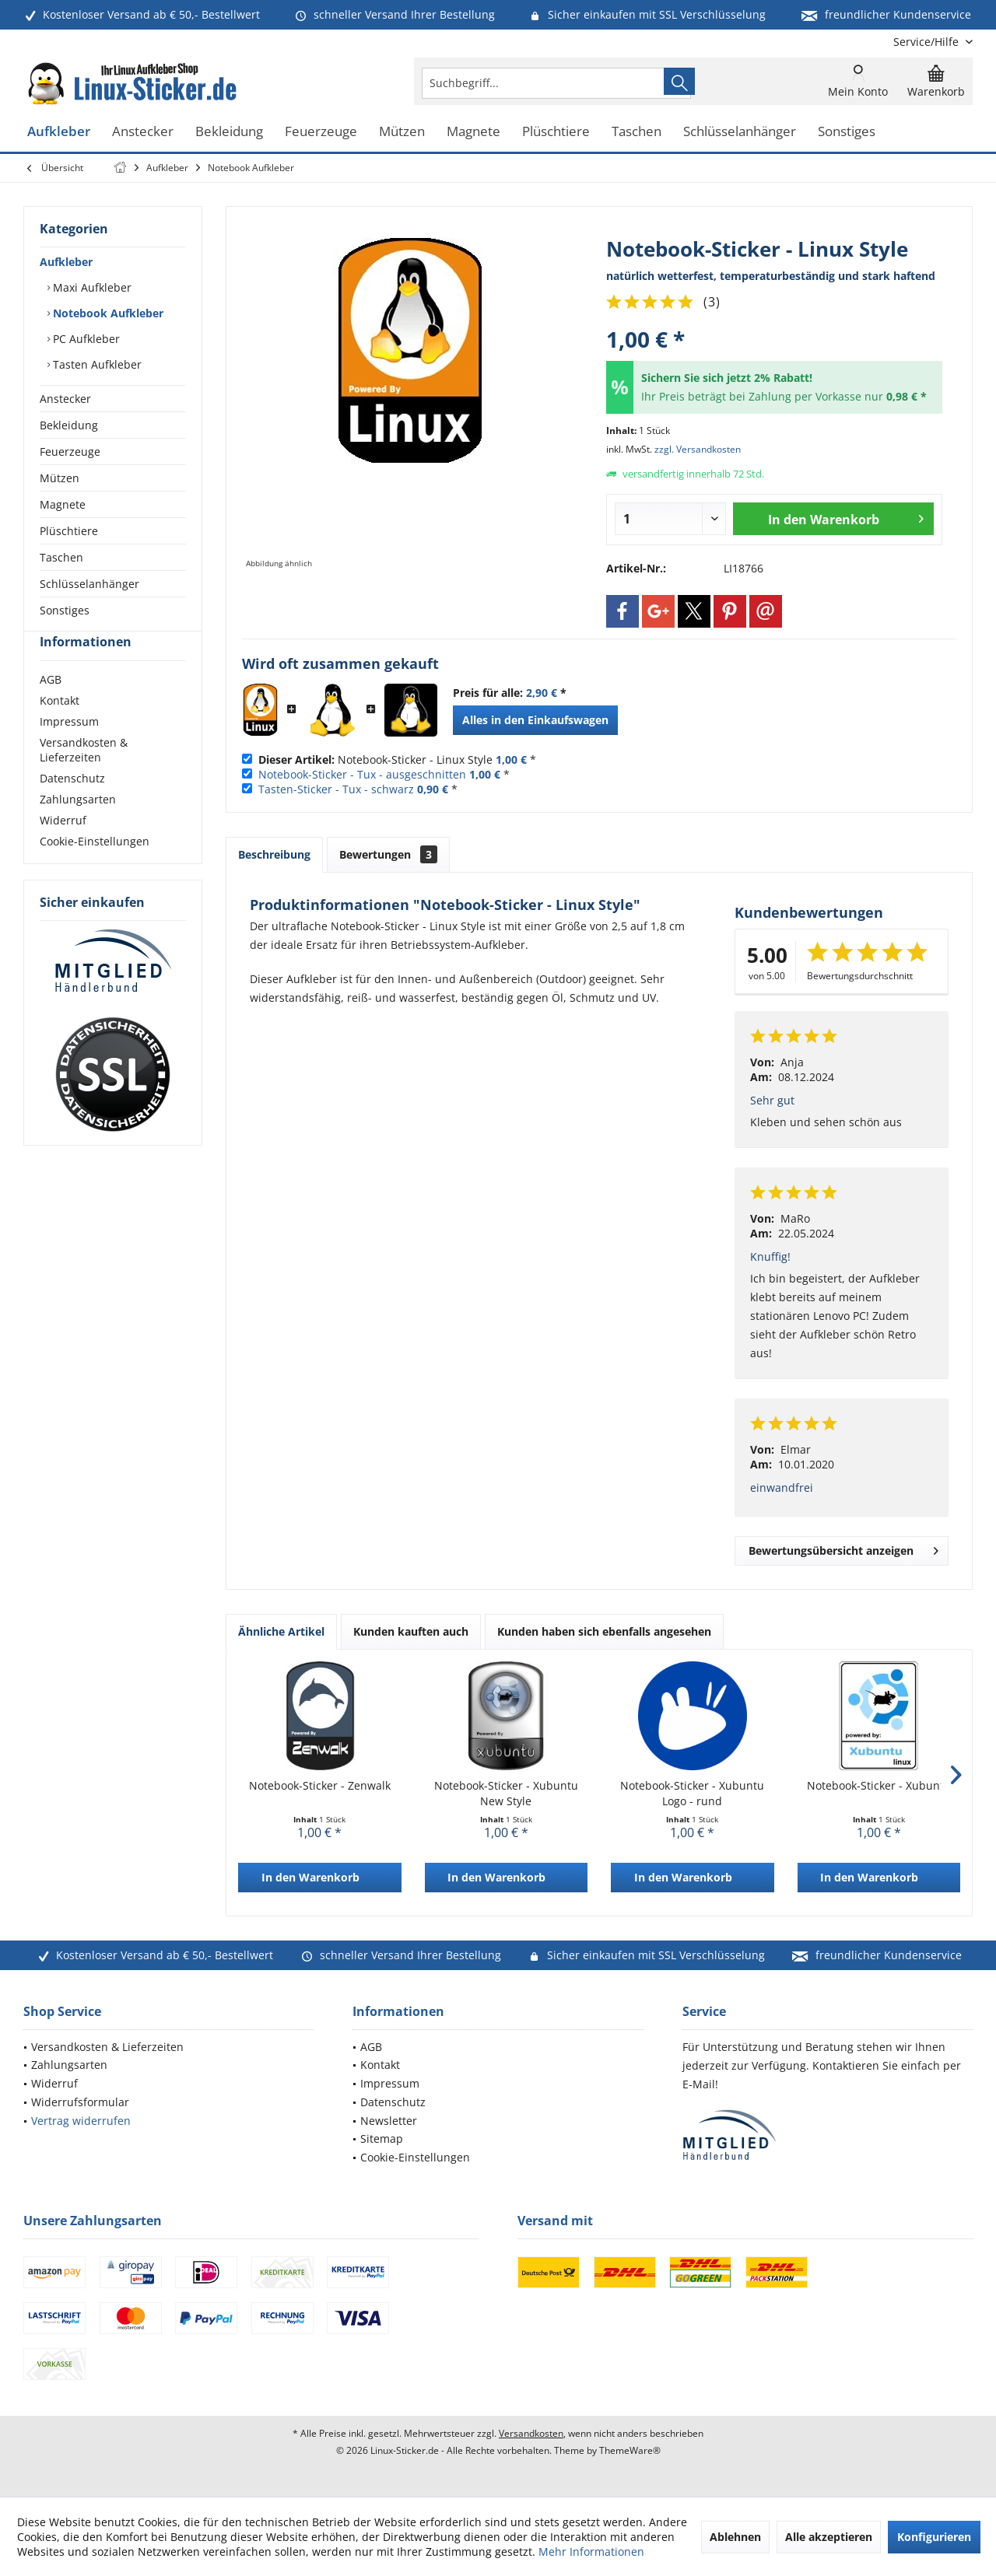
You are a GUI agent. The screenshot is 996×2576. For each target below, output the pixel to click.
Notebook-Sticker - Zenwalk (320, 1785)
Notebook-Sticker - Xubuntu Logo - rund (692, 1793)
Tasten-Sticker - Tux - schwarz (336, 789)
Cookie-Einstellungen (94, 869)
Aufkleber (66, 261)
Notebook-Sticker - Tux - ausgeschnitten (362, 774)
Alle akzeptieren (828, 2536)
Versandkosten (531, 2433)
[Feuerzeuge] (321, 132)
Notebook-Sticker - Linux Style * (397, 759)
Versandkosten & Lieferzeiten (84, 778)
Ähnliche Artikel (281, 1631)
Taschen (61, 557)
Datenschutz (72, 806)
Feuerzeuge (70, 451)
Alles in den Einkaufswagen (535, 719)
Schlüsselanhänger (89, 583)
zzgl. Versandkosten (697, 449)
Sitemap (381, 2138)
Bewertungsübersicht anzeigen (843, 1548)
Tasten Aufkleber (96, 364)
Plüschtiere (69, 530)
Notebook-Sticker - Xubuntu (879, 1785)
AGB (50, 707)
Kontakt (59, 728)
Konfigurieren (934, 2536)
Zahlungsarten (78, 827)
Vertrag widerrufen (81, 2120)
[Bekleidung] (229, 132)
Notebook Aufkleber (106, 313)
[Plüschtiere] (556, 132)
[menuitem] (927, 41)
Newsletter (388, 2120)
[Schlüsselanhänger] (739, 132)
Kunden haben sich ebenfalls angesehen (604, 1631)
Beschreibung (274, 854)
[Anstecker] (142, 132)
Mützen (59, 478)
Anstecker (65, 398)
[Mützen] (402, 132)
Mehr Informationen (591, 2551)
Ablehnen (735, 2536)
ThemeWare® (630, 2450)
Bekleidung (69, 425)
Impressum (69, 749)
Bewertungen (388, 854)
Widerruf (63, 848)
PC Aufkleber (85, 338)
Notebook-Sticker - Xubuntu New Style (506, 1793)
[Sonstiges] (846, 132)
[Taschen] (636, 132)
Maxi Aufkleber (91, 287)
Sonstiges (64, 610)
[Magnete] (473, 132)
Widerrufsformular (80, 2102)
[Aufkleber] (58, 132)
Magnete (63, 504)
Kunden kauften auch (410, 1631)
